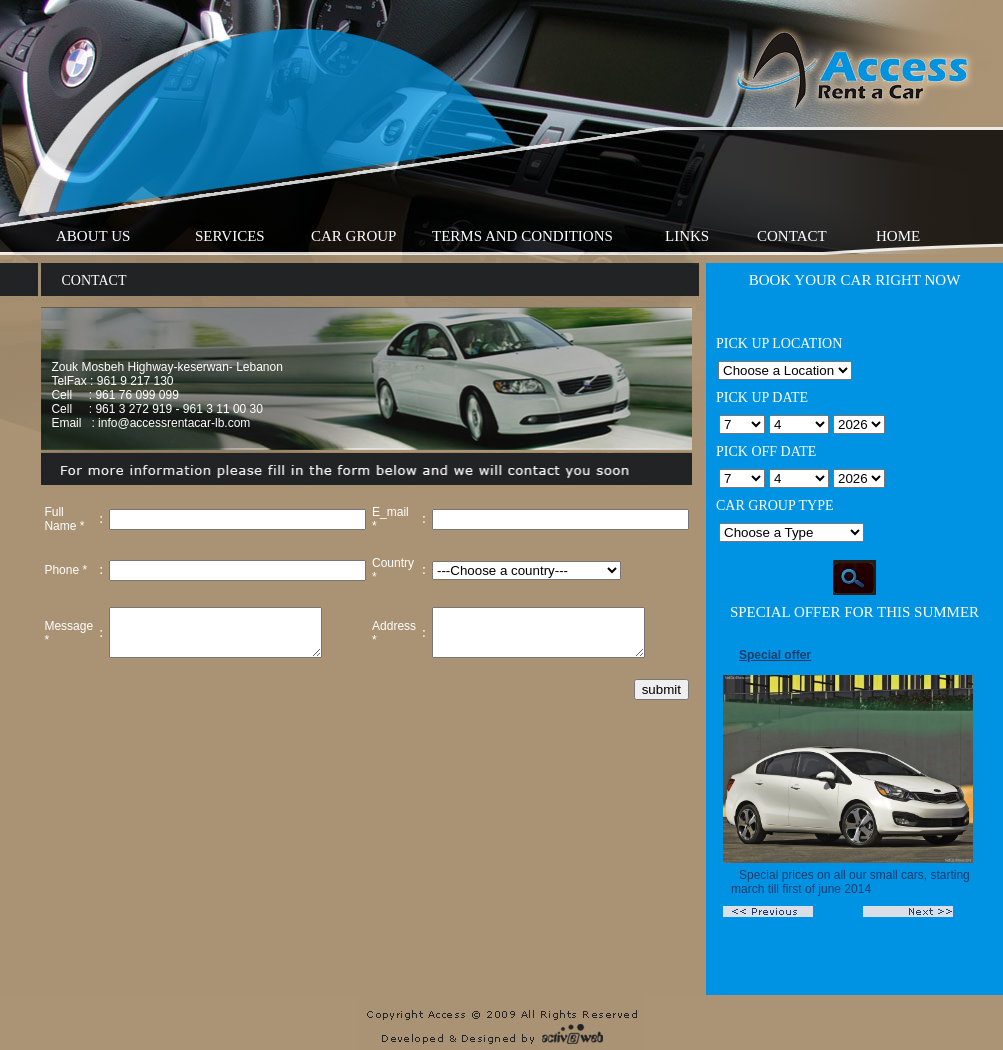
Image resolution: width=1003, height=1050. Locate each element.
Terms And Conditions (522, 236)
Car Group (353, 236)
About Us (93, 236)
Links (687, 236)
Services (230, 236)
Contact (792, 236)
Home (898, 236)
